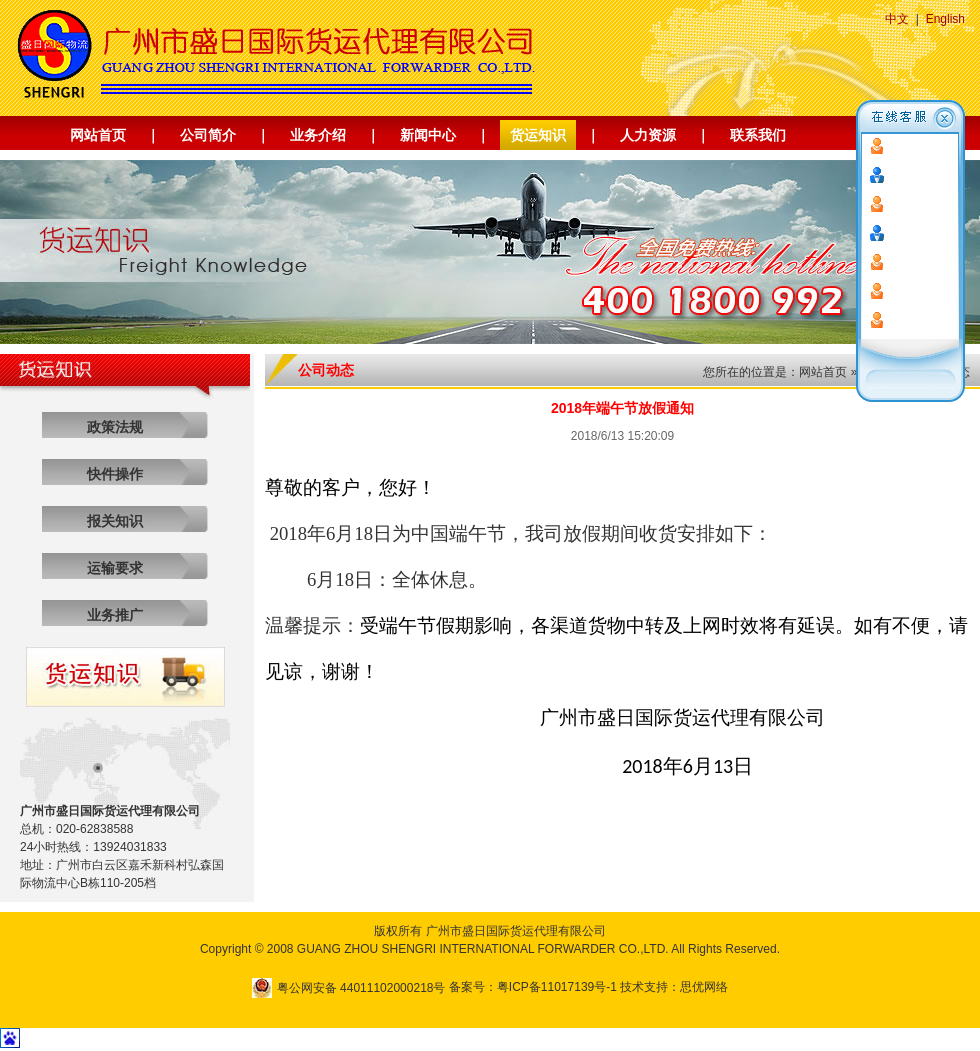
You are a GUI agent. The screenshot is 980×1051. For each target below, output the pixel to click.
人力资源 (648, 135)
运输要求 (115, 568)
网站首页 (98, 135)
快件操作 (115, 474)
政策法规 (115, 427)
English (945, 19)
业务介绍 (318, 135)
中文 (897, 19)
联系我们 (758, 135)
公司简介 (208, 135)
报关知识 (115, 521)
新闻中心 (428, 135)
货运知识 (538, 135)
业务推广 (115, 615)
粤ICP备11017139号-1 (557, 987)
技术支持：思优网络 (674, 987)
